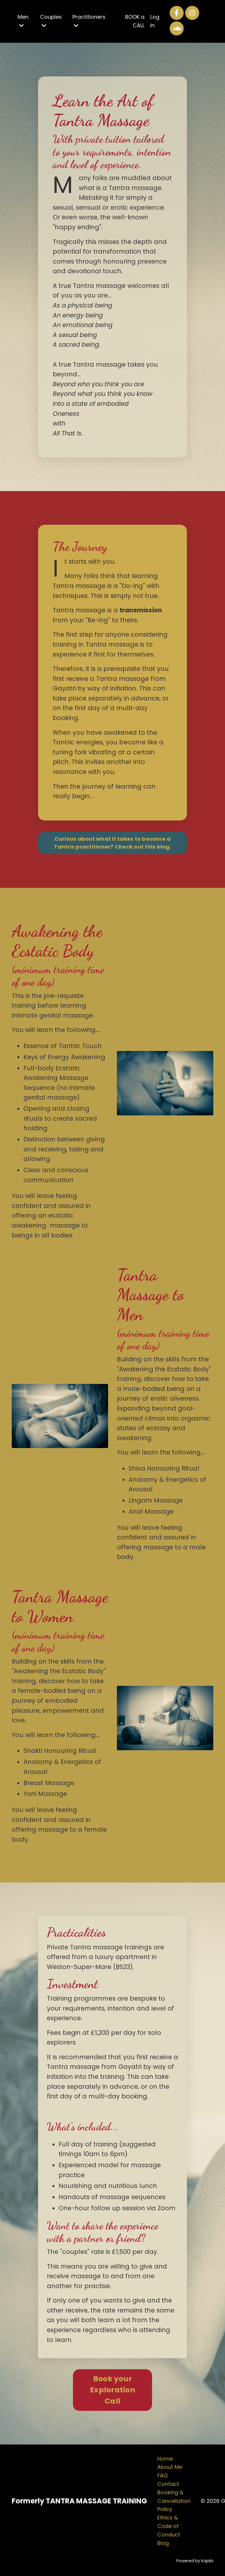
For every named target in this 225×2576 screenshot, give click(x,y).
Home (165, 2458)
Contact (168, 2484)
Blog (163, 2543)
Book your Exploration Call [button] (112, 2390)
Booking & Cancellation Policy (173, 2501)
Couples (51, 20)
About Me (169, 2467)
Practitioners (88, 20)
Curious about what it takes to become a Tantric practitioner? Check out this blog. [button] (112, 842)
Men (23, 20)
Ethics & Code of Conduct (168, 2526)
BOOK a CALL (134, 21)
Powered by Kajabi (194, 2561)
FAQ (162, 2475)
